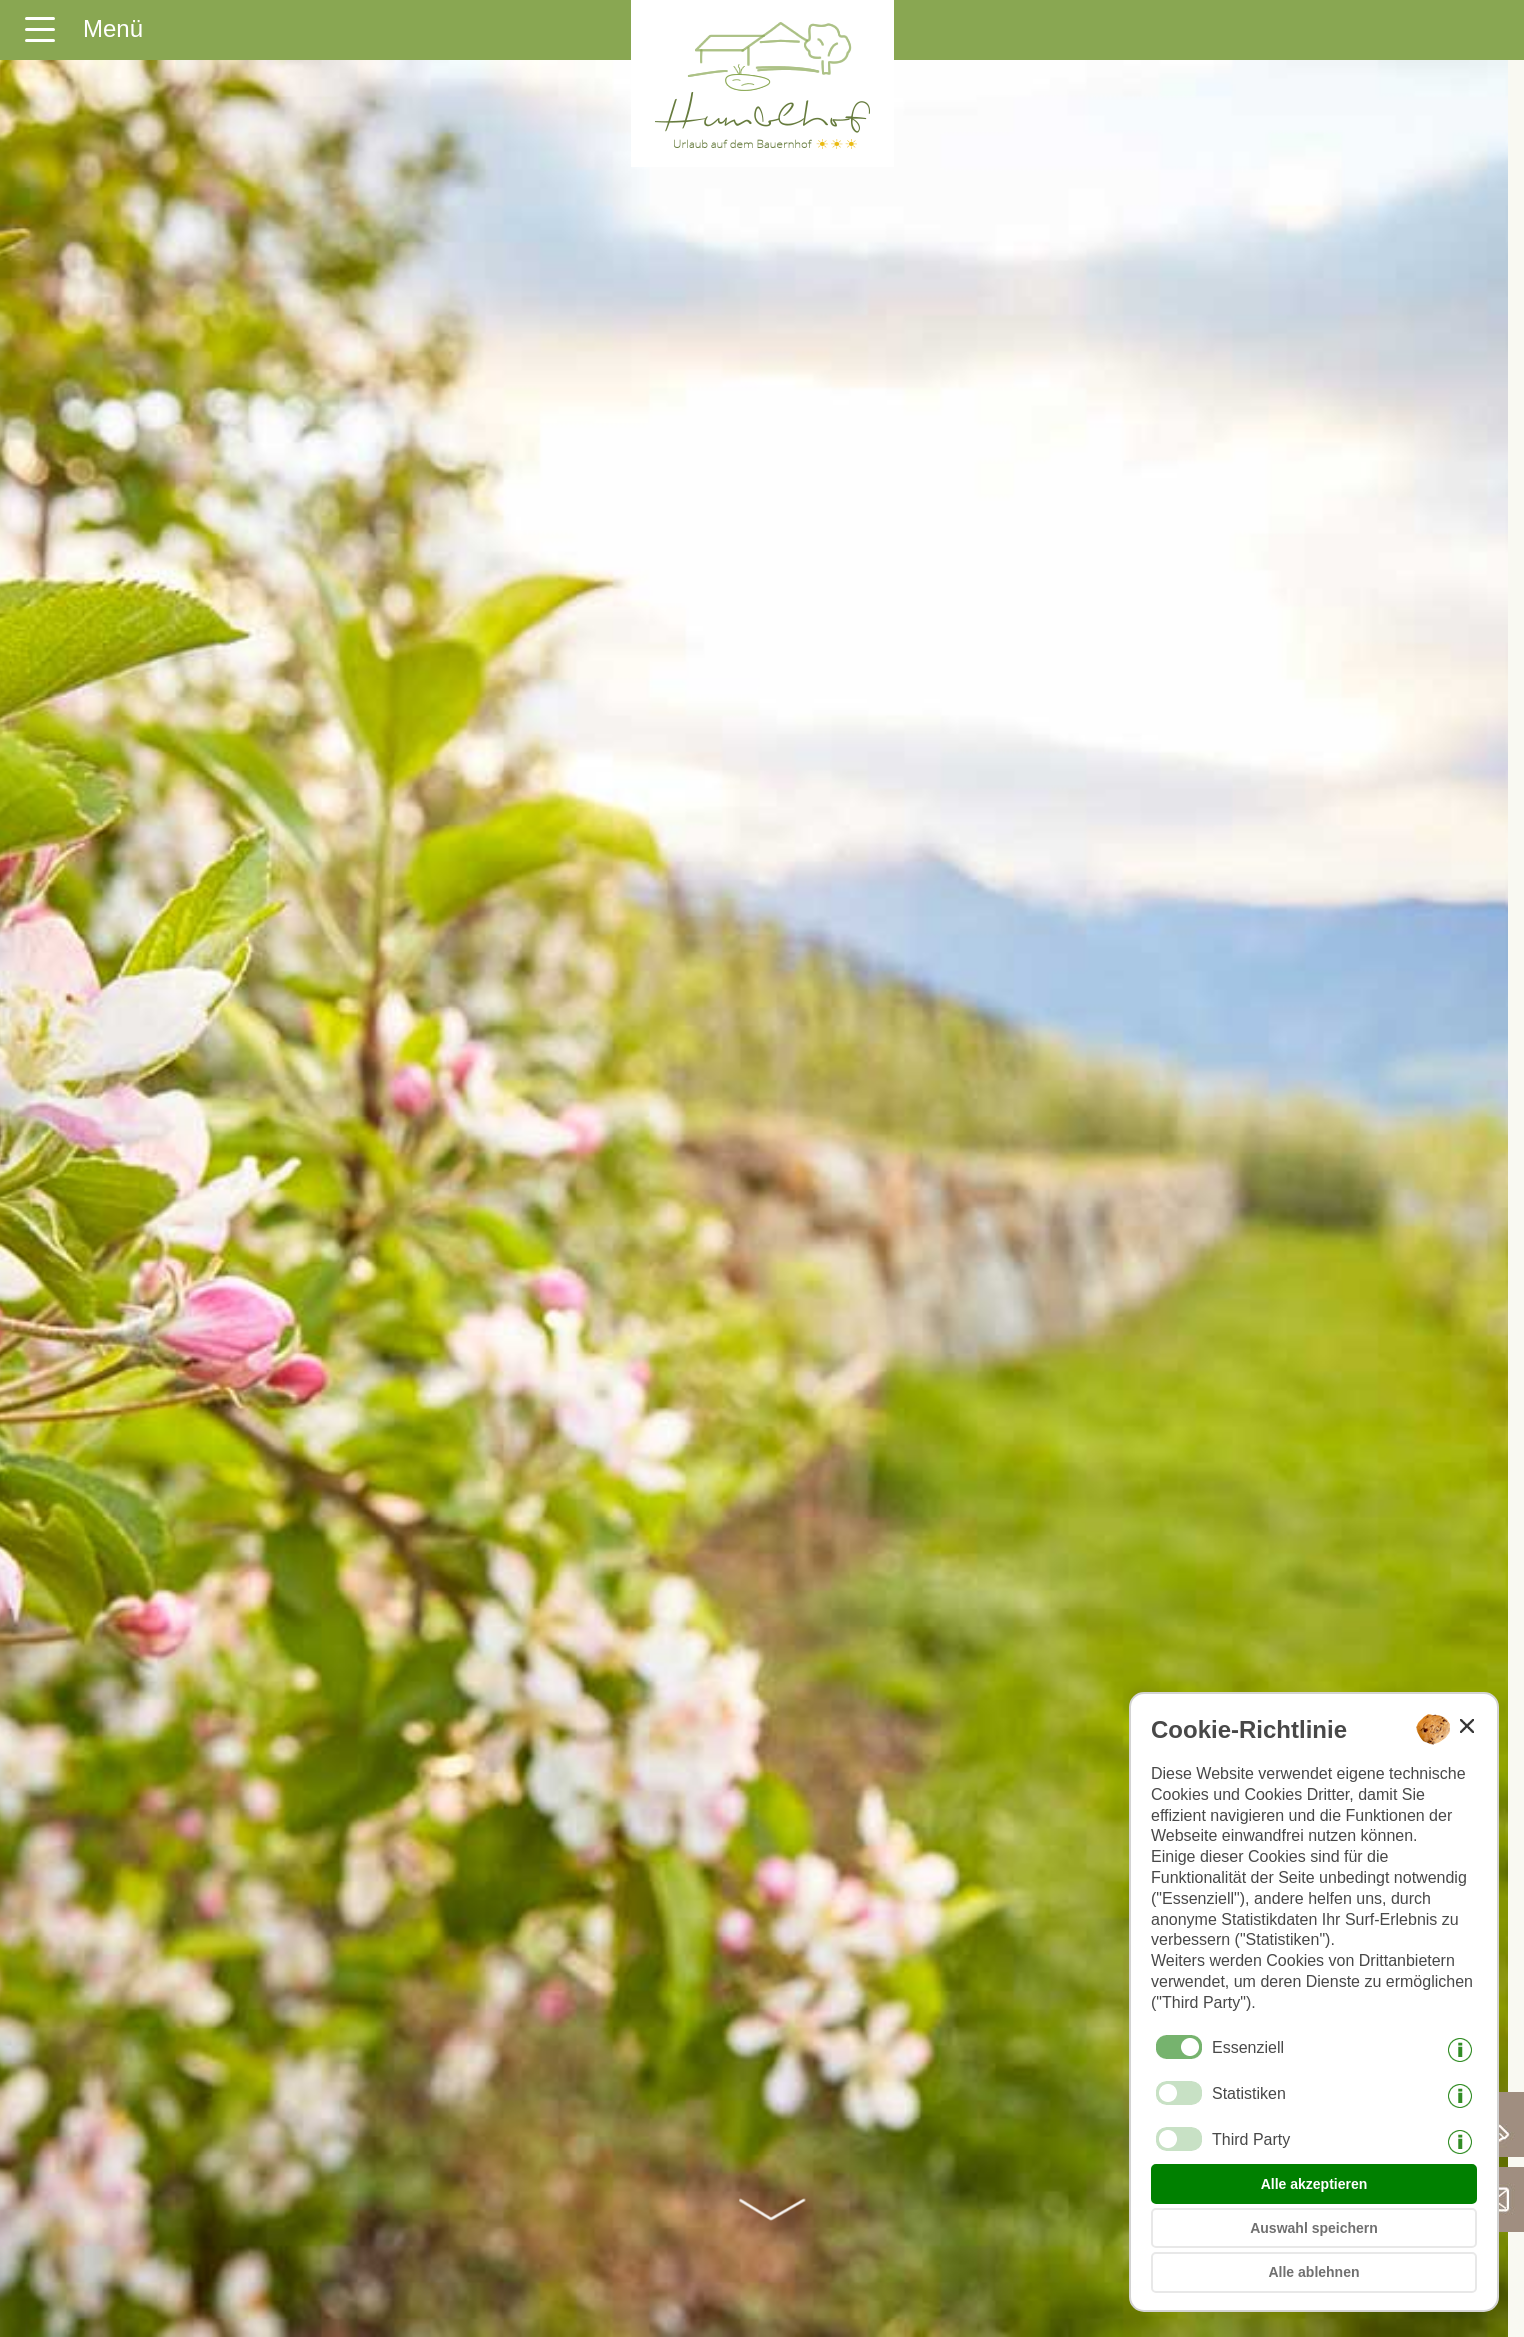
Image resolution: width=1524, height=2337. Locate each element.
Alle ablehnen (1313, 2272)
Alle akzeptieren (1314, 2184)
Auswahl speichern (1314, 2228)
